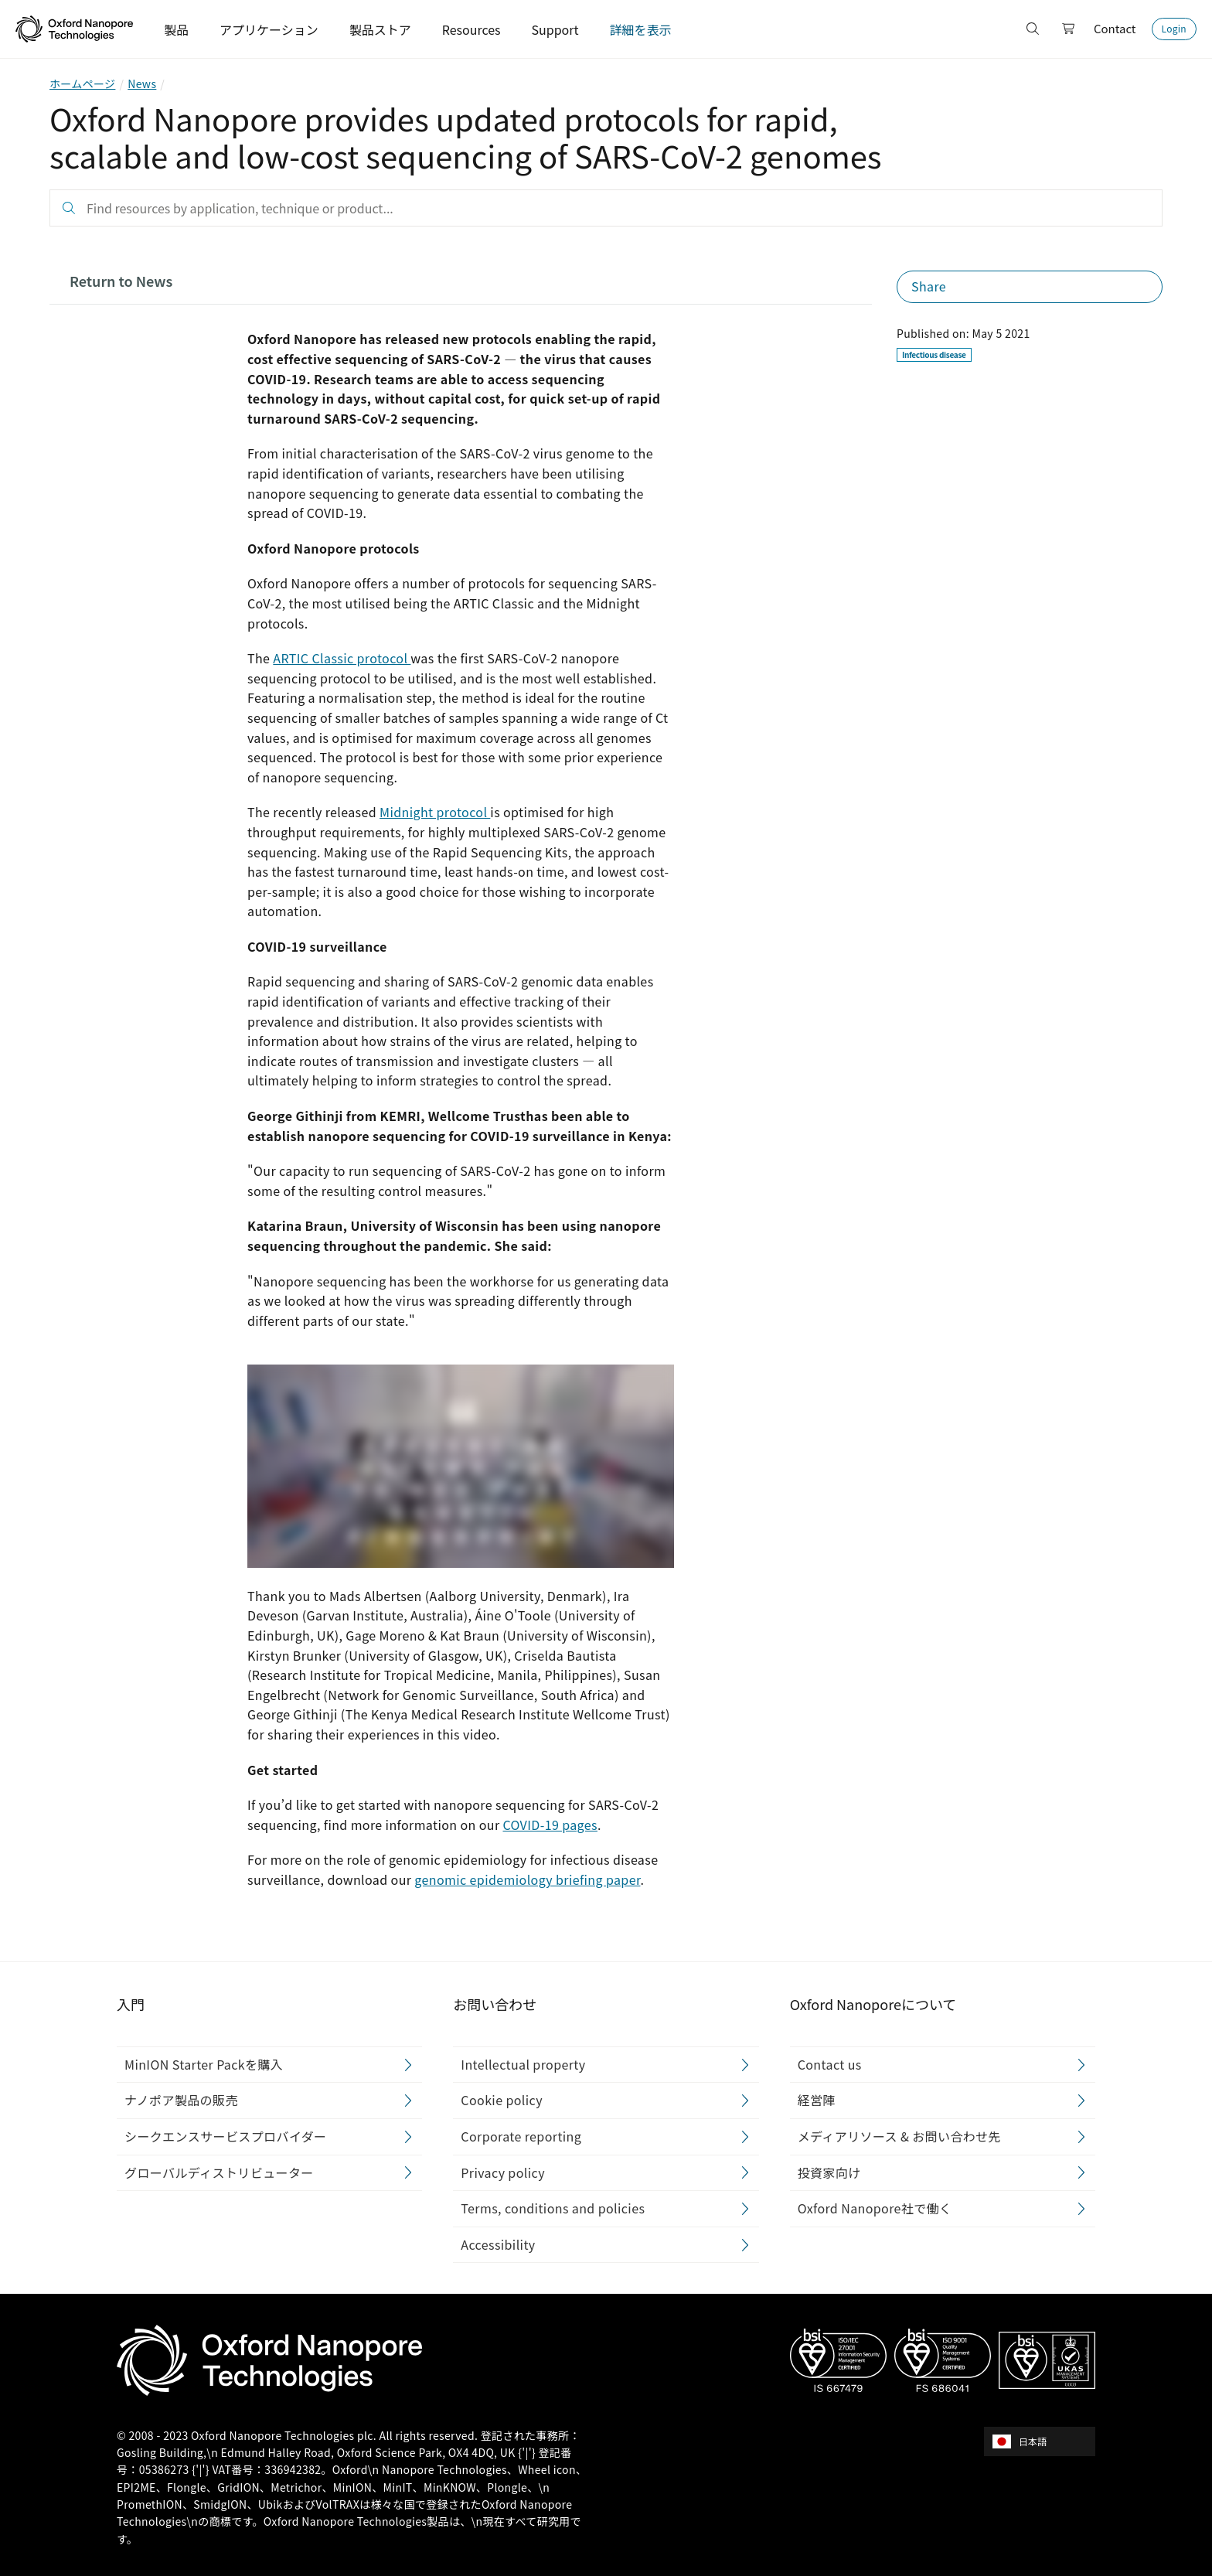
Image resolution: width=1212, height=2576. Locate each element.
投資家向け (829, 2171)
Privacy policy (503, 2171)
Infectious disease (934, 354)
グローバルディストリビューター (219, 2171)
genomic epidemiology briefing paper (527, 1879)
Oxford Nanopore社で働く (875, 2208)
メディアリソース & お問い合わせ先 (899, 2136)
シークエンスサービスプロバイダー (225, 2136)
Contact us (830, 2063)
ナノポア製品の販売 (181, 2099)
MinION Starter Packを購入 (203, 2063)
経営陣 (817, 2099)
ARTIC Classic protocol (341, 658)
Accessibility (498, 2243)
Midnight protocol (435, 811)
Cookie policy (502, 2099)
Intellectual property (523, 2063)
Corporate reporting (521, 2136)
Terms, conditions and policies (553, 2208)
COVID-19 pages (549, 1824)
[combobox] (1044, 2440)
